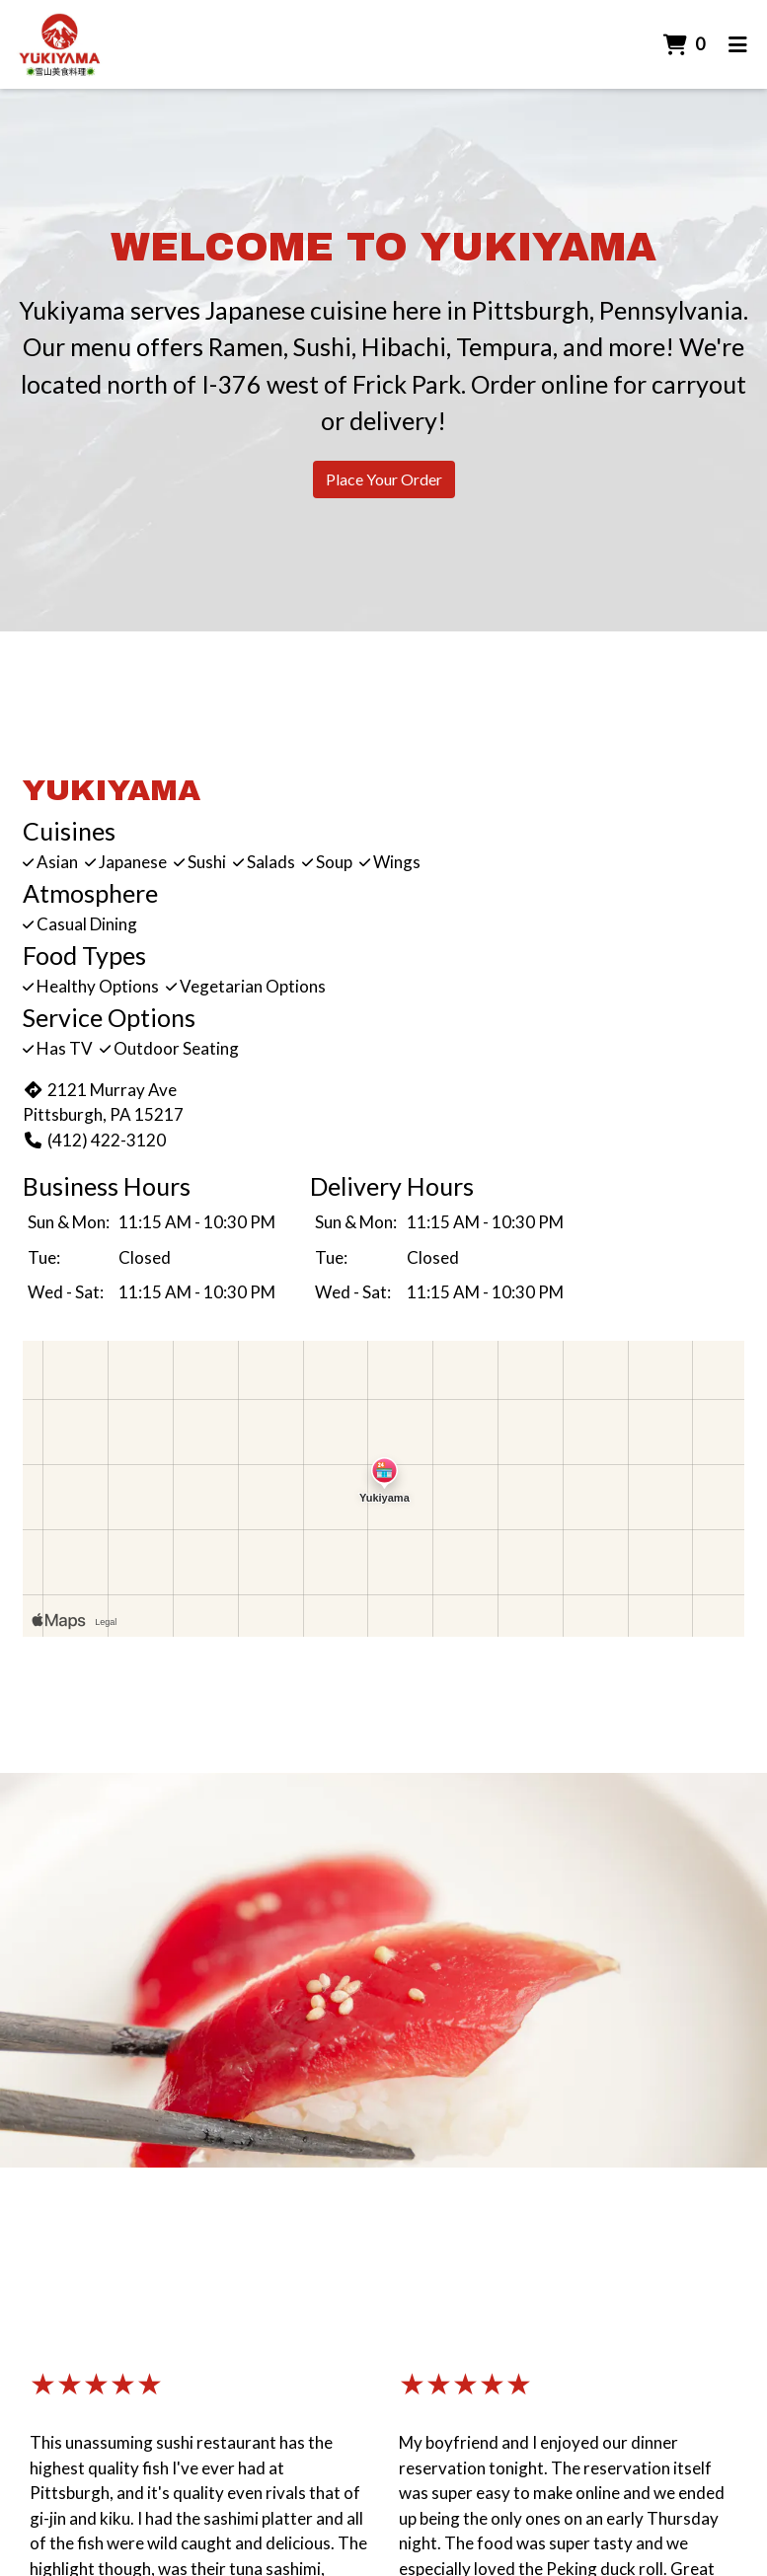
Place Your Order (384, 479)
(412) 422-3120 (94, 1140)
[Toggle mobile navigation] (738, 44)
